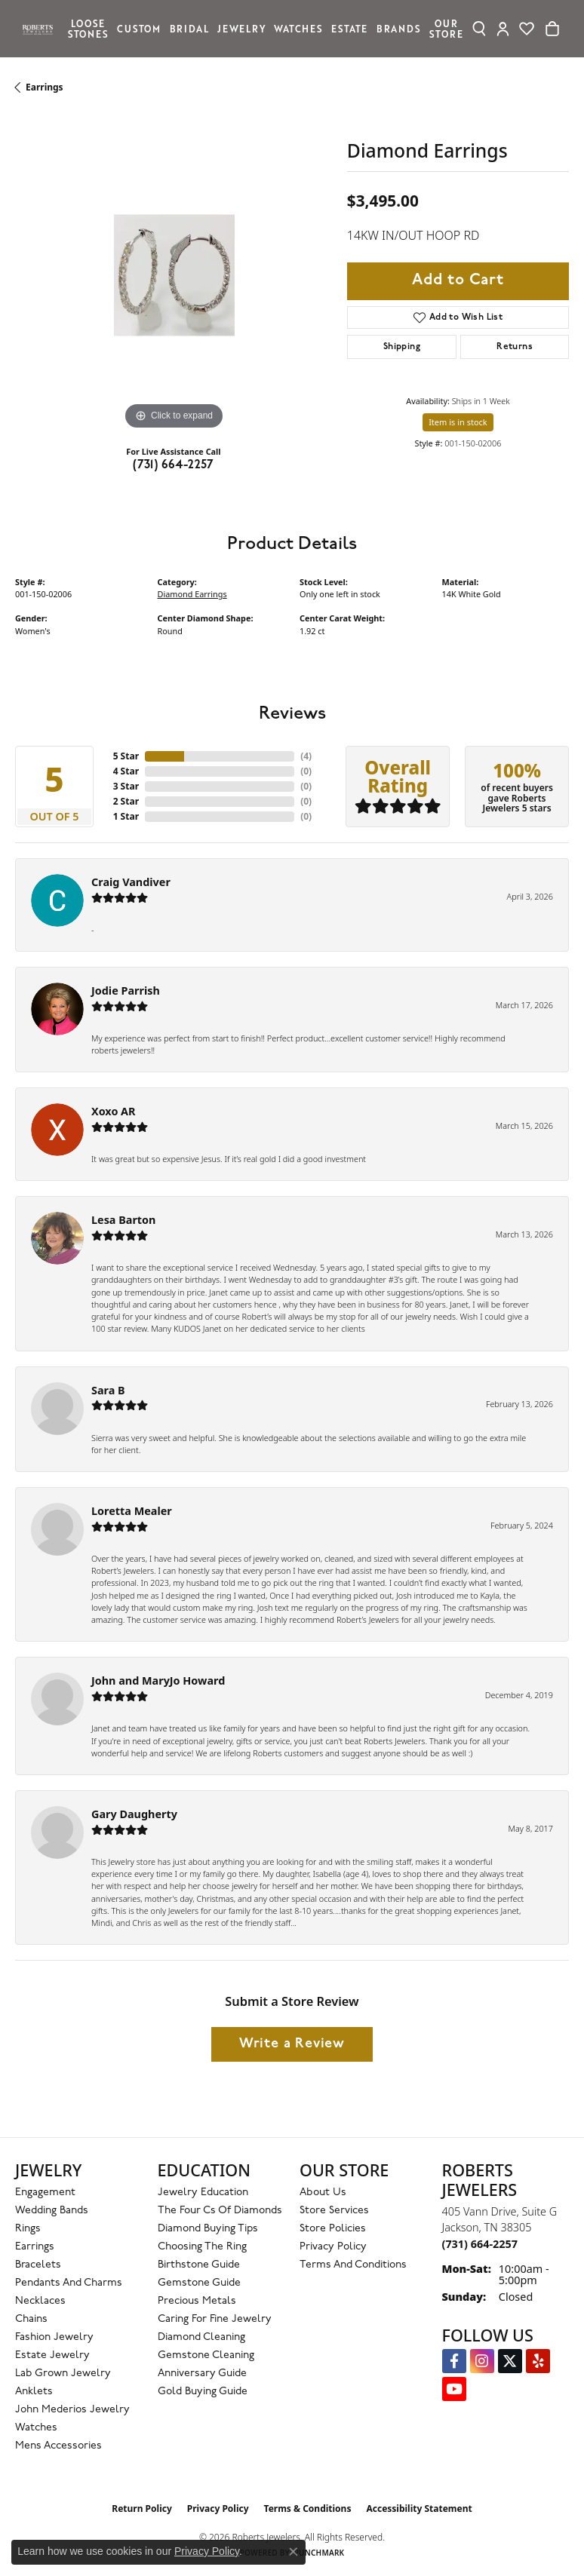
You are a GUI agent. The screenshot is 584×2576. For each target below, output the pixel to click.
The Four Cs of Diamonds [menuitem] (220, 2210)
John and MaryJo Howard (158, 1680)
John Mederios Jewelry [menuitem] (72, 2409)
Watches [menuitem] (36, 2427)
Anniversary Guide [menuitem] (202, 2373)
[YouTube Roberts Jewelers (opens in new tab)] (454, 2389)
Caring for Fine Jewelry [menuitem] (215, 2319)
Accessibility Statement (419, 2508)
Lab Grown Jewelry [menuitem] (63, 2373)
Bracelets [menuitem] (38, 2265)
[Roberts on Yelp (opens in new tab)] (538, 2361)
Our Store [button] (446, 28)
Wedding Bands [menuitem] (51, 2210)
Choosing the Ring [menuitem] (202, 2246)
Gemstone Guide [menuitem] (199, 2283)
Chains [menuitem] (31, 2319)
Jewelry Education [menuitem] (203, 2192)
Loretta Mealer (131, 1511)
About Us (323, 2192)
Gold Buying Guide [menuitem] (202, 2391)
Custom (139, 28)
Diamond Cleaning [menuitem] (201, 2337)
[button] (479, 28)
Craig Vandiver (131, 882)
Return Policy (142, 2508)
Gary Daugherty (134, 1814)
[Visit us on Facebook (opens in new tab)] (454, 2361)
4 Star (126, 771)
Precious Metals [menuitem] (197, 2301)
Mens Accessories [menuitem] (58, 2446)
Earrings (44, 87)
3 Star (126, 786)
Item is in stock (458, 422)
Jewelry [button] (241, 28)
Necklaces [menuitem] (40, 2301)
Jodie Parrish (125, 990)
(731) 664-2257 (173, 465)
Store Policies (333, 2228)
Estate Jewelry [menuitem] (52, 2355)
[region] (173, 275)
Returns (514, 346)
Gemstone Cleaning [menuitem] (206, 2355)
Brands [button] (399, 28)
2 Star (126, 801)
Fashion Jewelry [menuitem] (54, 2337)
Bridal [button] (189, 28)
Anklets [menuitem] (34, 2391)
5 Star (126, 756)
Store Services (334, 2210)
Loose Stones (88, 28)
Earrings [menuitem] (34, 2246)
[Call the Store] (480, 2244)
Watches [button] (298, 28)
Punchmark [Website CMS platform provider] (319, 2552)
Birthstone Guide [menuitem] (199, 2265)
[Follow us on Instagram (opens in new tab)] (482, 2361)
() (306, 756)
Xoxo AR (113, 1111)
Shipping (401, 346)
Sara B (108, 1390)
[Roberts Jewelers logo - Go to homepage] (41, 29)
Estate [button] (349, 28)
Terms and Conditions (353, 2265)
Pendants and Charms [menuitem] (68, 2283)
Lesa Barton (123, 1220)
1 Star (126, 816)
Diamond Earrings (192, 594)
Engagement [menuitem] (45, 2192)
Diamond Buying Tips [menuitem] (208, 2228)
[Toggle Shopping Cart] (552, 28)
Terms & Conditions (308, 2508)
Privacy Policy (333, 2246)
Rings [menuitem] (28, 2228)
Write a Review (292, 2044)
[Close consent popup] (293, 2551)
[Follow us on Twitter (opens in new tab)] (510, 2361)
